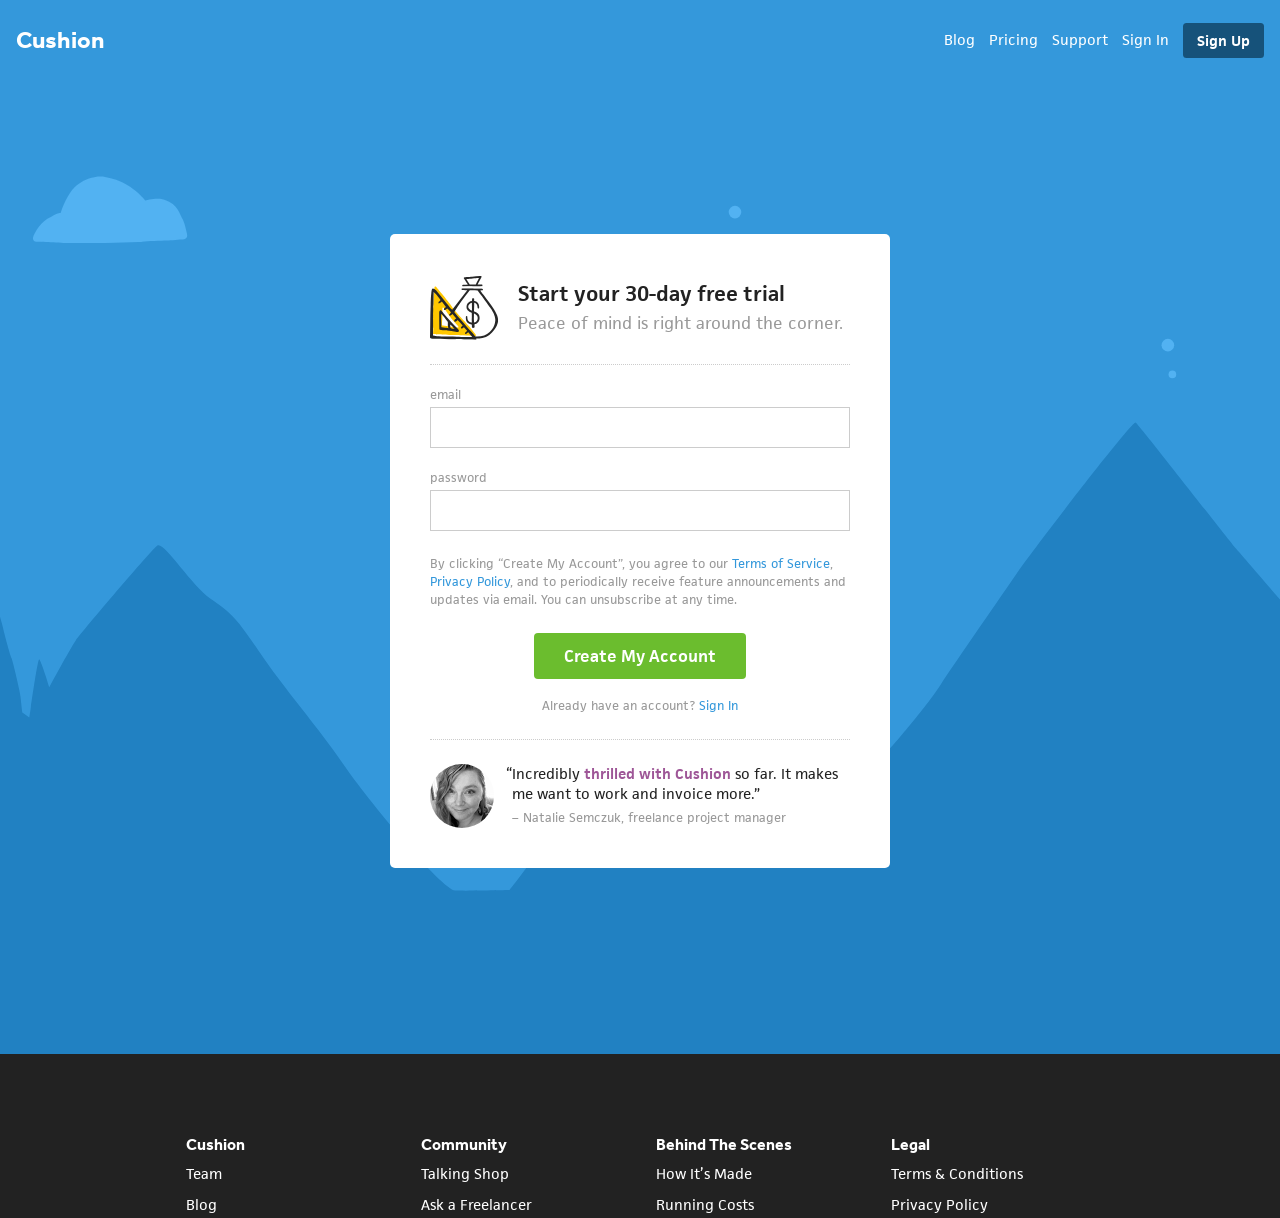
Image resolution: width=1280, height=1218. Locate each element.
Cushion (60, 39)
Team (204, 1173)
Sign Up (1223, 40)
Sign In (1145, 39)
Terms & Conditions (957, 1173)
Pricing (1013, 39)
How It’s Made (704, 1173)
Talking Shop (465, 1173)
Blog (959, 39)
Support (1080, 39)
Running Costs (705, 1204)
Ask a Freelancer (476, 1204)
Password (458, 478)
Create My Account (640, 656)
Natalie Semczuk (572, 817)
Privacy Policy (470, 581)
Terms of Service (781, 563)
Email (445, 395)
